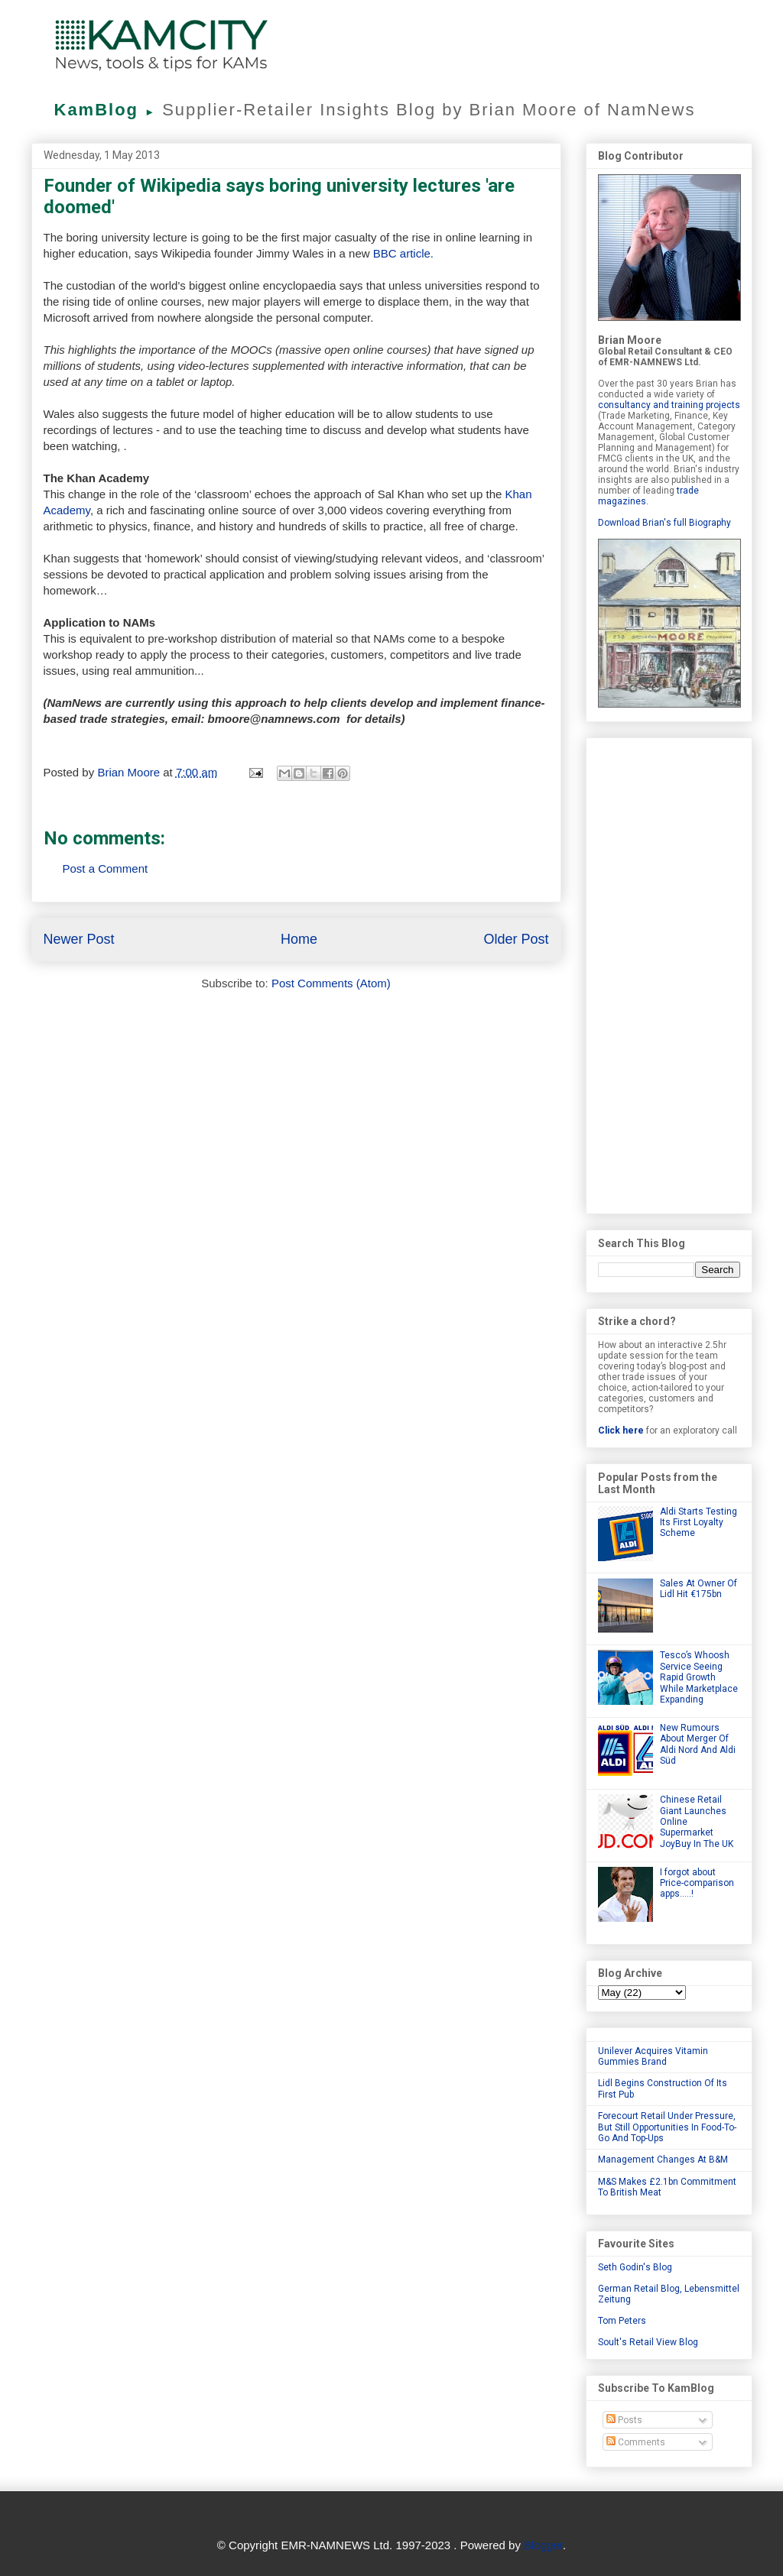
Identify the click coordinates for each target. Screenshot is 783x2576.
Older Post (515, 939)
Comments (635, 2442)
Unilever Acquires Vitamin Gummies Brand (653, 2056)
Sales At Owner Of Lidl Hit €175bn (698, 1588)
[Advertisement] (669, 973)
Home (299, 939)
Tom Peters (622, 2320)
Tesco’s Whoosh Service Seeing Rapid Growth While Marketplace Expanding (699, 1677)
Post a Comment (105, 868)
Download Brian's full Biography (664, 522)
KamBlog (108, 109)
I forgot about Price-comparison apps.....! (697, 1883)
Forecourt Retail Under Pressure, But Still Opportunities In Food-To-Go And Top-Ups (667, 2127)
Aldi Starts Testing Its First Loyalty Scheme (698, 1522)
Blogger (543, 2545)
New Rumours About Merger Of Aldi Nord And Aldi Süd (698, 1744)
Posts (624, 2420)
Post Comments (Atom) (331, 983)
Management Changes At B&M (663, 2159)
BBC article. (403, 253)
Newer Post (79, 939)
